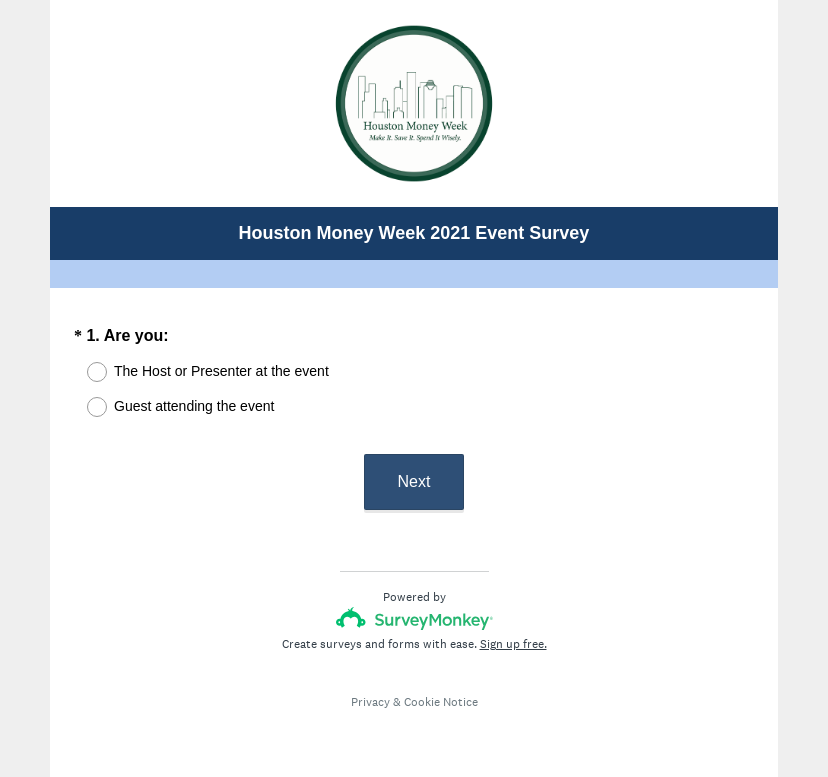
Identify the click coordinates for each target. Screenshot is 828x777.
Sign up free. (513, 644)
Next (414, 481)
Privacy (370, 702)
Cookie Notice (441, 702)
